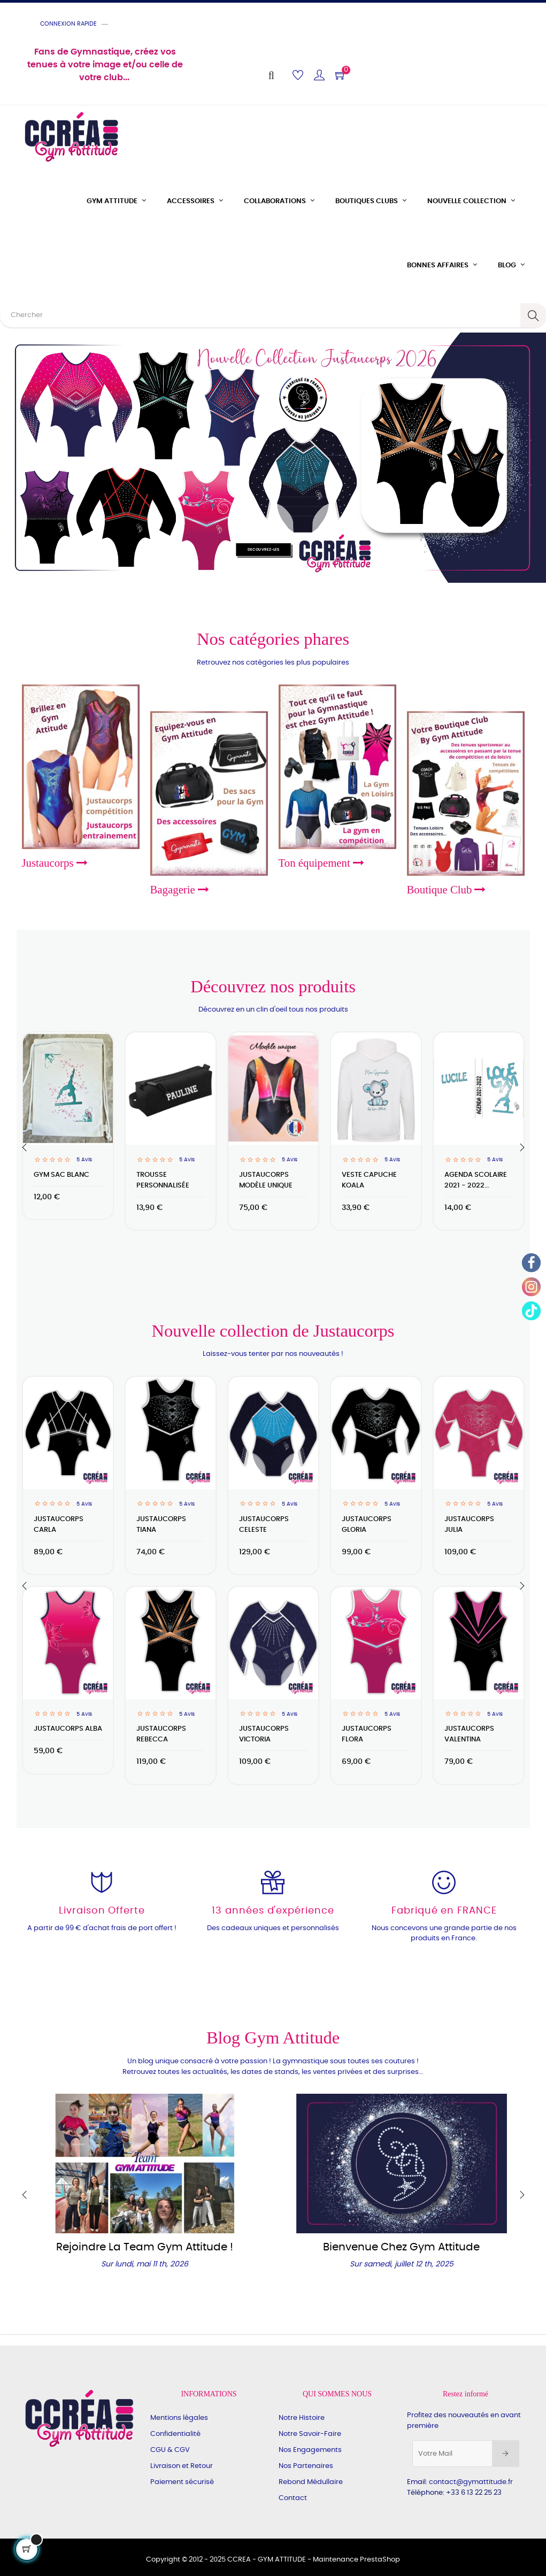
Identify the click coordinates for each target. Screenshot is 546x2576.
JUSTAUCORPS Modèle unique (266, 1180)
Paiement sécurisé (182, 2482)
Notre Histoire (302, 2418)
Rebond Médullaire (311, 2482)
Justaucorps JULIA (469, 1524)
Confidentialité (175, 2434)
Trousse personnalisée (162, 1180)
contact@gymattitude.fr (471, 2482)
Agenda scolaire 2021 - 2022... (475, 1180)
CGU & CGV (170, 2450)
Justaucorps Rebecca (161, 1734)
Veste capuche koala (369, 1180)
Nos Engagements (310, 2450)
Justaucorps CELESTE (264, 1524)
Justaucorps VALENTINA (469, 1734)
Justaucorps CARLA (58, 1524)
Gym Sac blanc (61, 1174)
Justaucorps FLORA (366, 1734)
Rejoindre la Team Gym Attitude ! (144, 2247)
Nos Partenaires (306, 2466)
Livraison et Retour (181, 2466)
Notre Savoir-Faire (310, 2434)
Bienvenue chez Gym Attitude (401, 2247)
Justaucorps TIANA (161, 1524)
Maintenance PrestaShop (356, 2559)
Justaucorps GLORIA (366, 1524)
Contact (293, 2498)
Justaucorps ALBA (68, 1728)
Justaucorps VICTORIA (264, 1734)
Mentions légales (179, 2418)
